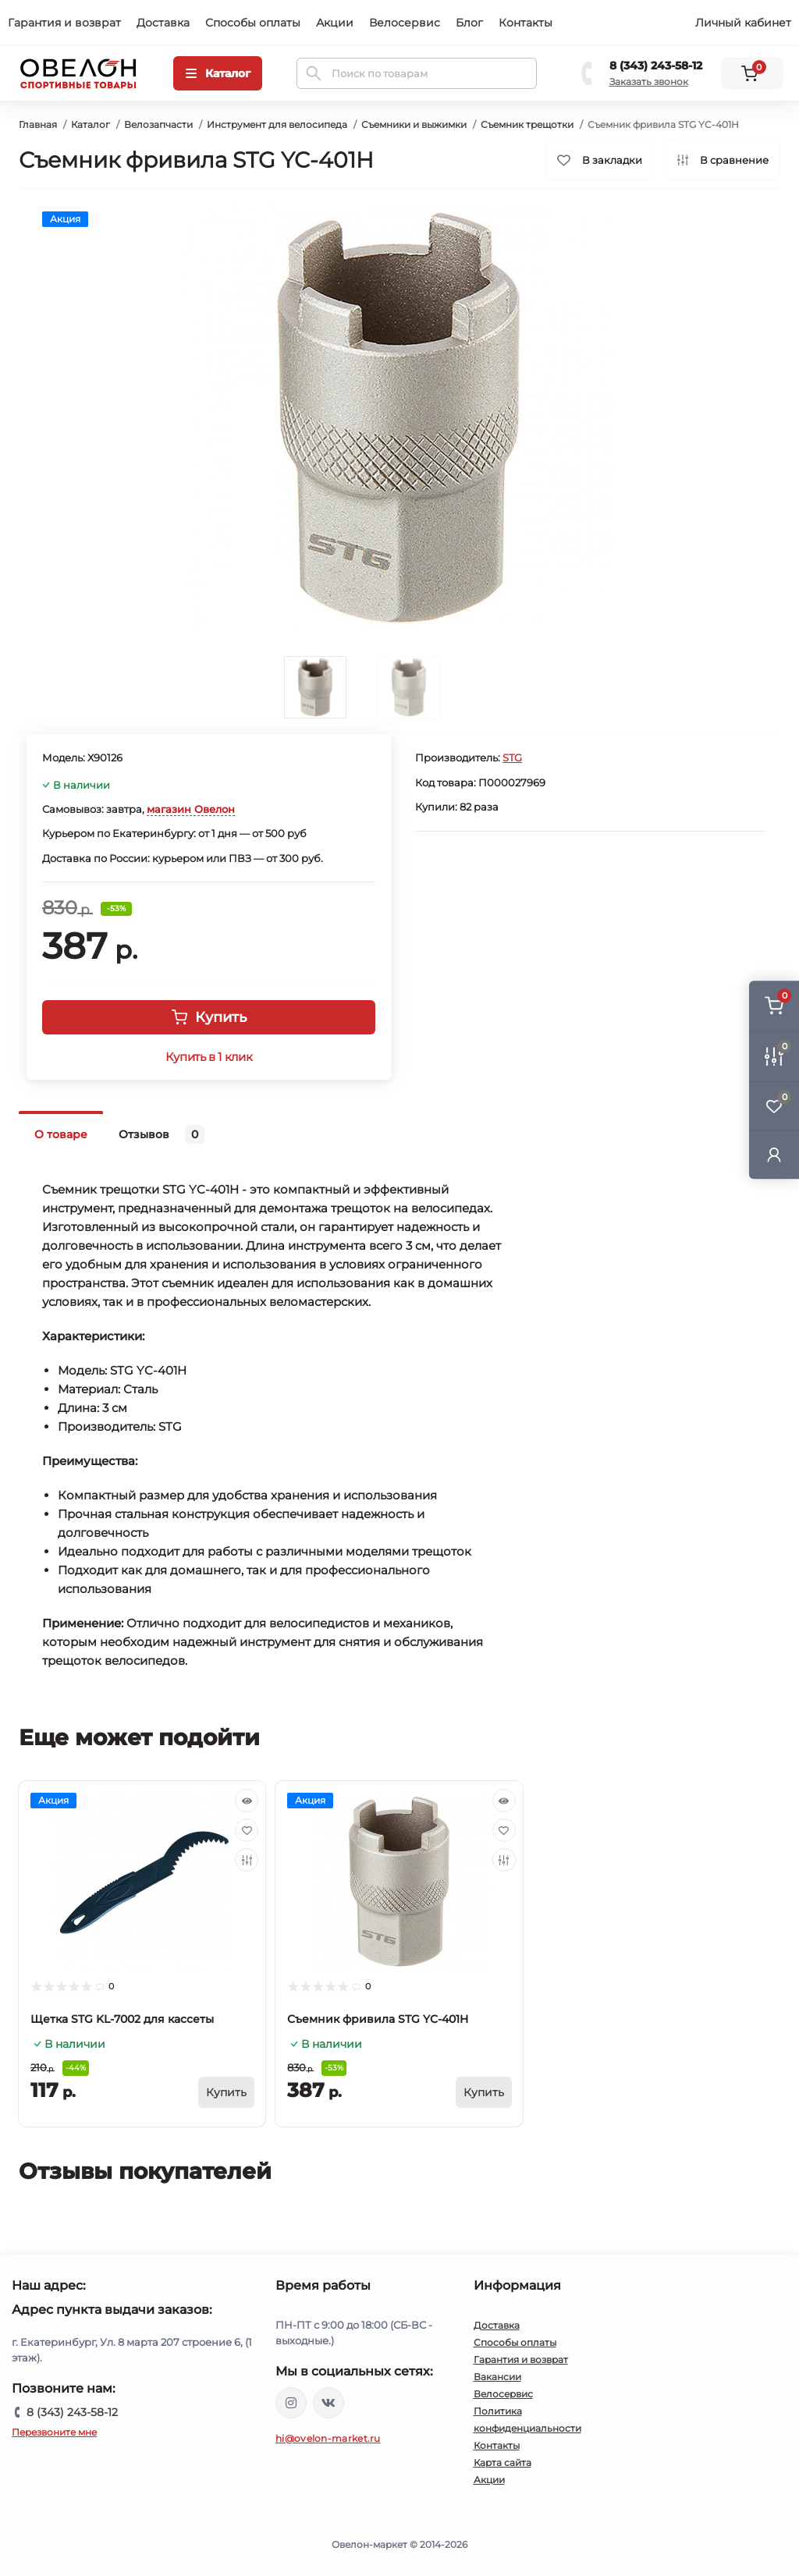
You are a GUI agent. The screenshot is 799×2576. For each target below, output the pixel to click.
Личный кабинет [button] (743, 23)
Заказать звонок (648, 81)
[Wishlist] (246, 1830)
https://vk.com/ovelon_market (328, 2403)
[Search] (314, 73)
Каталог (90, 124)
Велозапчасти (158, 124)
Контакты (525, 23)
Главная (38, 124)
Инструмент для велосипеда (277, 124)
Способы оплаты (252, 23)
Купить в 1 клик (208, 1057)
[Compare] (246, 1860)
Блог (469, 23)
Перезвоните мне (54, 2432)
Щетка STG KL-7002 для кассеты (122, 2019)
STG (512, 757)
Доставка (163, 23)
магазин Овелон (191, 809)
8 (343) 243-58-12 (655, 66)
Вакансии (497, 2377)
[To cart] (226, 2092)
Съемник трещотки (527, 124)
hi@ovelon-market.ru (328, 2438)
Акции (334, 23)
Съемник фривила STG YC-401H (377, 2019)
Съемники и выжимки (414, 124)
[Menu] (217, 73)
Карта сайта (502, 2462)
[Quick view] (246, 1800)
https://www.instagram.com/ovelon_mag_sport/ (291, 2403)
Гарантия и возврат (64, 23)
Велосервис (404, 23)
